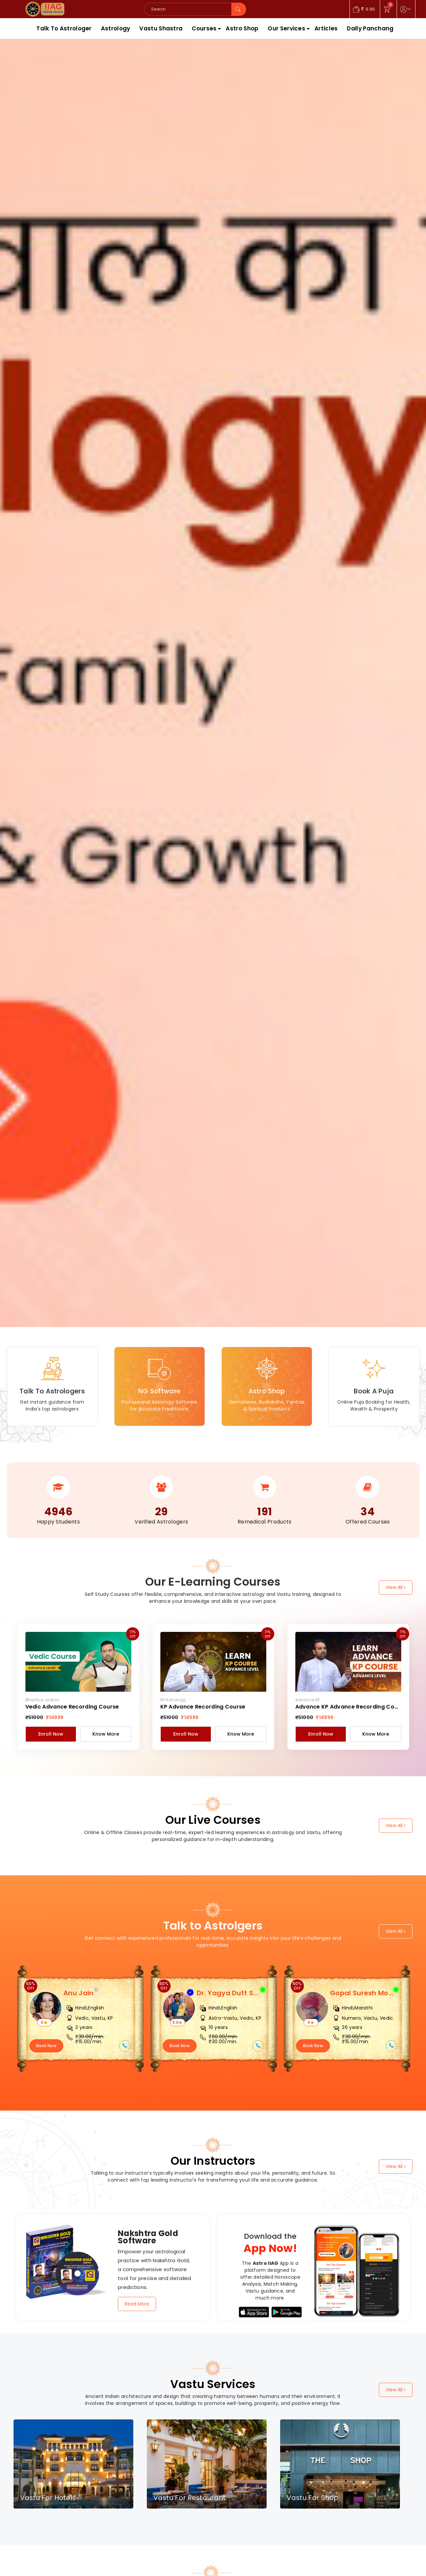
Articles (326, 28)
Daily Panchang (370, 28)
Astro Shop (242, 28)
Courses (204, 28)
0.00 (364, 9)
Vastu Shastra (160, 28)
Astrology (115, 28)
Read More (137, 2303)
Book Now (46, 2045)
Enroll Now (50, 1734)
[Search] (188, 9)
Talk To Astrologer (63, 28)
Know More (105, 1734)
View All (396, 1587)
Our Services (286, 28)
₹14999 (54, 1717)
